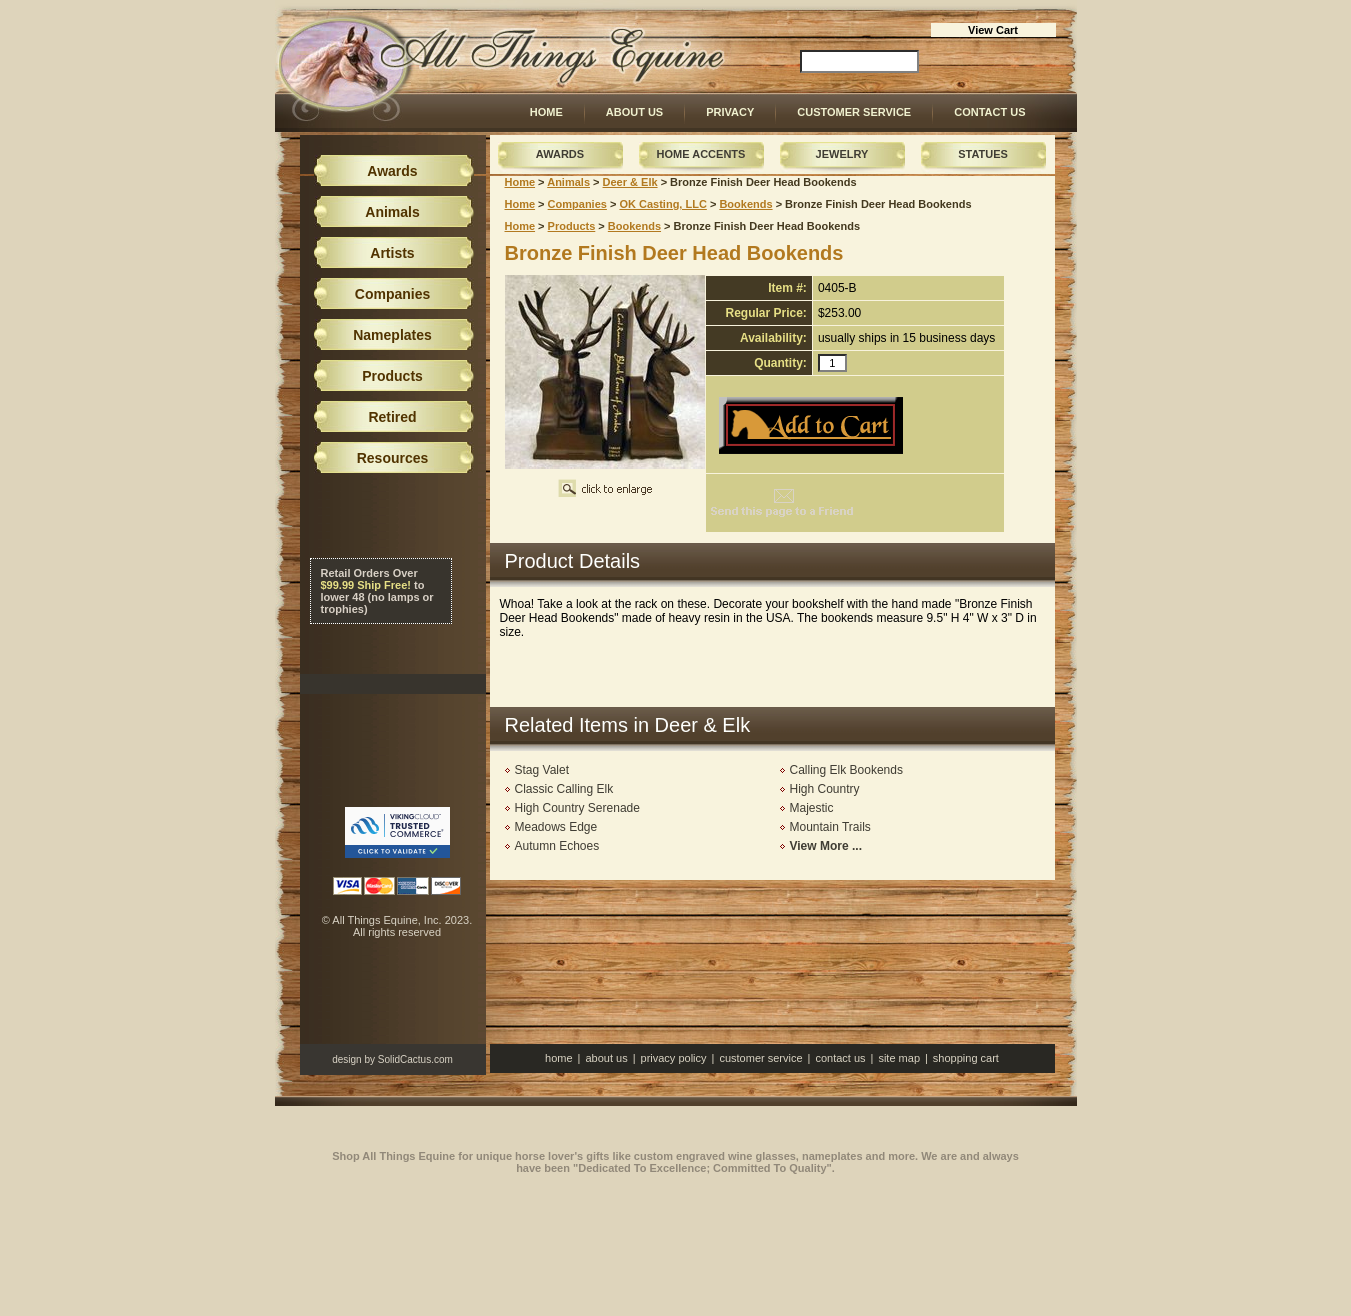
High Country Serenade (577, 808)
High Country (825, 789)
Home (546, 112)
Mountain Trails (830, 827)
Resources (393, 458)
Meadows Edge (556, 827)
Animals (568, 182)
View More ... (826, 846)
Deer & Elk (630, 182)
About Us (634, 112)
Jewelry (842, 154)
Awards (560, 154)
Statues (983, 154)
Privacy (730, 112)
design (346, 1059)
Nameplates (392, 335)
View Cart (993, 30)
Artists (392, 253)
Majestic (812, 808)
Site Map (899, 1058)
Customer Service (854, 112)
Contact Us (989, 112)
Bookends (745, 204)
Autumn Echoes (557, 846)
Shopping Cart (966, 1058)
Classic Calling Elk (564, 789)
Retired (392, 417)
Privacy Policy (674, 1058)
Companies (577, 204)
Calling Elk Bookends (846, 770)
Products (572, 226)
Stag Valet (542, 770)
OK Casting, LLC (662, 204)
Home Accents (701, 154)
